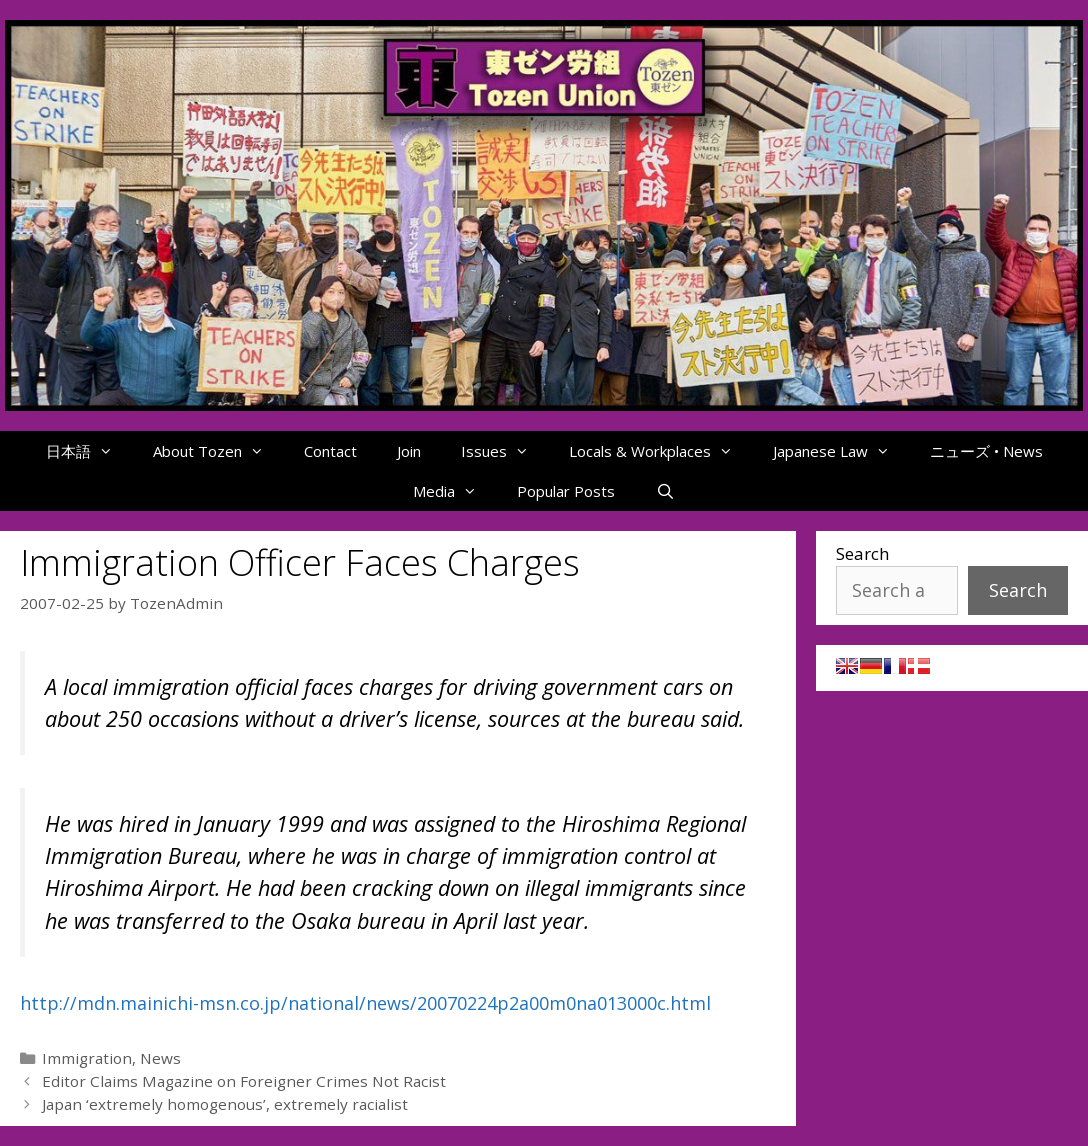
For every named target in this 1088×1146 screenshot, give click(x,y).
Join (409, 451)
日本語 (89, 451)
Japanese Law (841, 451)
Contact (330, 451)
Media (455, 491)
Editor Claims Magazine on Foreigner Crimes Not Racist (244, 1081)
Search (862, 553)
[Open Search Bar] (664, 491)
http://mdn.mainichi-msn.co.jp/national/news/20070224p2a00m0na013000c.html (365, 1003)
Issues (505, 451)
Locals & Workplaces (661, 451)
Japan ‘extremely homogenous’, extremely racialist (225, 1104)
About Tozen (218, 451)
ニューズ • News (986, 451)
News (160, 1058)
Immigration (87, 1058)
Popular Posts (566, 491)
